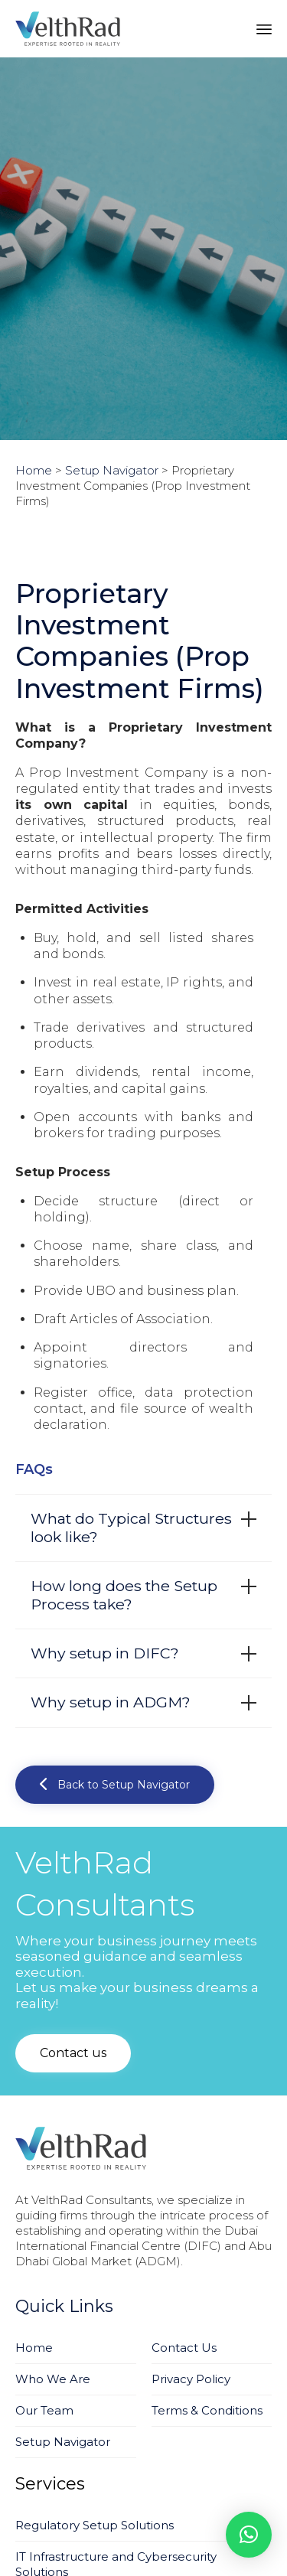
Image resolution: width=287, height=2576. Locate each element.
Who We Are (52, 2379)
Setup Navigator (62, 2441)
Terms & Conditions (207, 2410)
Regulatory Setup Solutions (94, 2525)
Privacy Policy (191, 2379)
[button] (114, 1785)
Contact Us (184, 2347)
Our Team (44, 2410)
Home (34, 2347)
